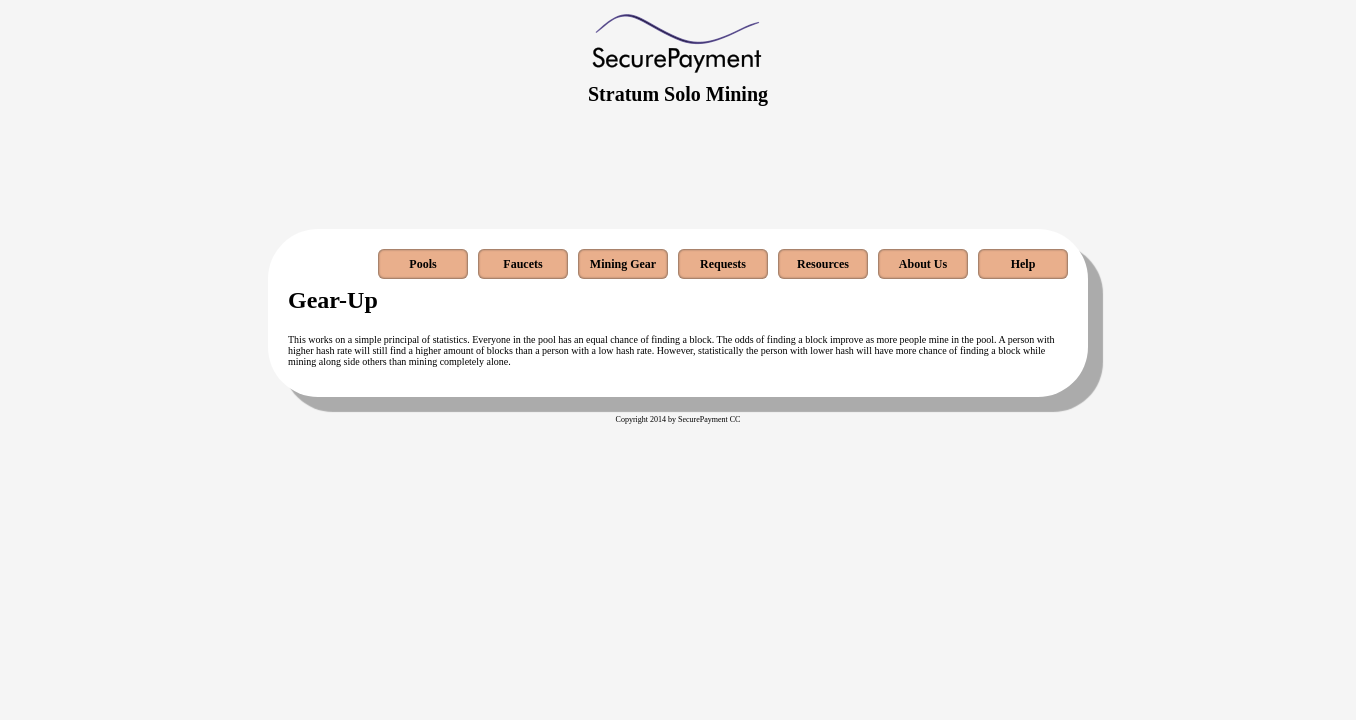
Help (1023, 264)
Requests (723, 264)
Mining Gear (623, 264)
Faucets (522, 264)
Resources (823, 264)
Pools (422, 264)
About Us (923, 264)
